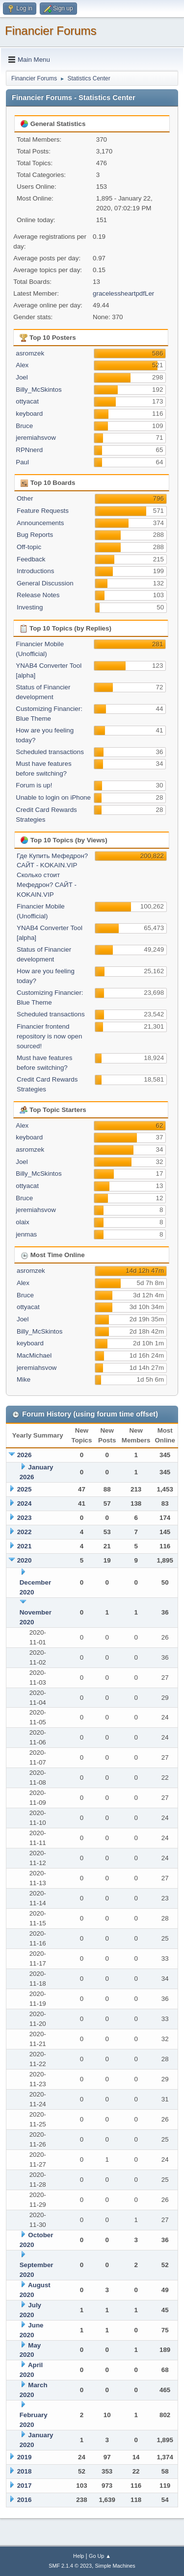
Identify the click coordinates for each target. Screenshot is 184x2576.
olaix (22, 1222)
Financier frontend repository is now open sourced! (49, 1036)
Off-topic (29, 547)
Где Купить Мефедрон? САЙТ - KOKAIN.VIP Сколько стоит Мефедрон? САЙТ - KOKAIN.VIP (52, 875)
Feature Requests (43, 510)
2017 (24, 2485)
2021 (24, 1546)
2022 (24, 1532)
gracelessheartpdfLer (123, 293)
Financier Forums (51, 30)
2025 (24, 1489)
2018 (24, 2471)
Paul (22, 462)
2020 (24, 1560)
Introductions (35, 571)
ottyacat (27, 401)
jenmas (26, 1234)
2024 (24, 1503)
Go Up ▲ (100, 2556)
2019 (24, 2457)
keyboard (29, 413)
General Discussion (45, 583)
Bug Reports (35, 534)
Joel (21, 377)
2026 (24, 1455)
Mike (23, 1379)
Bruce (24, 425)
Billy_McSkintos (38, 389)
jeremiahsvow (35, 437)
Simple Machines (115, 2566)
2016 (24, 2499)
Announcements (40, 523)
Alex (22, 365)
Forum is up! (34, 785)
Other (25, 498)
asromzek (30, 353)
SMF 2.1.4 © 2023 (70, 2566)
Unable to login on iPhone (53, 797)
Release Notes (38, 595)
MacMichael (34, 1355)
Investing (30, 607)
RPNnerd (29, 450)
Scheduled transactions (50, 752)
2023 (24, 1517)
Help (78, 2556)
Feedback (31, 559)
